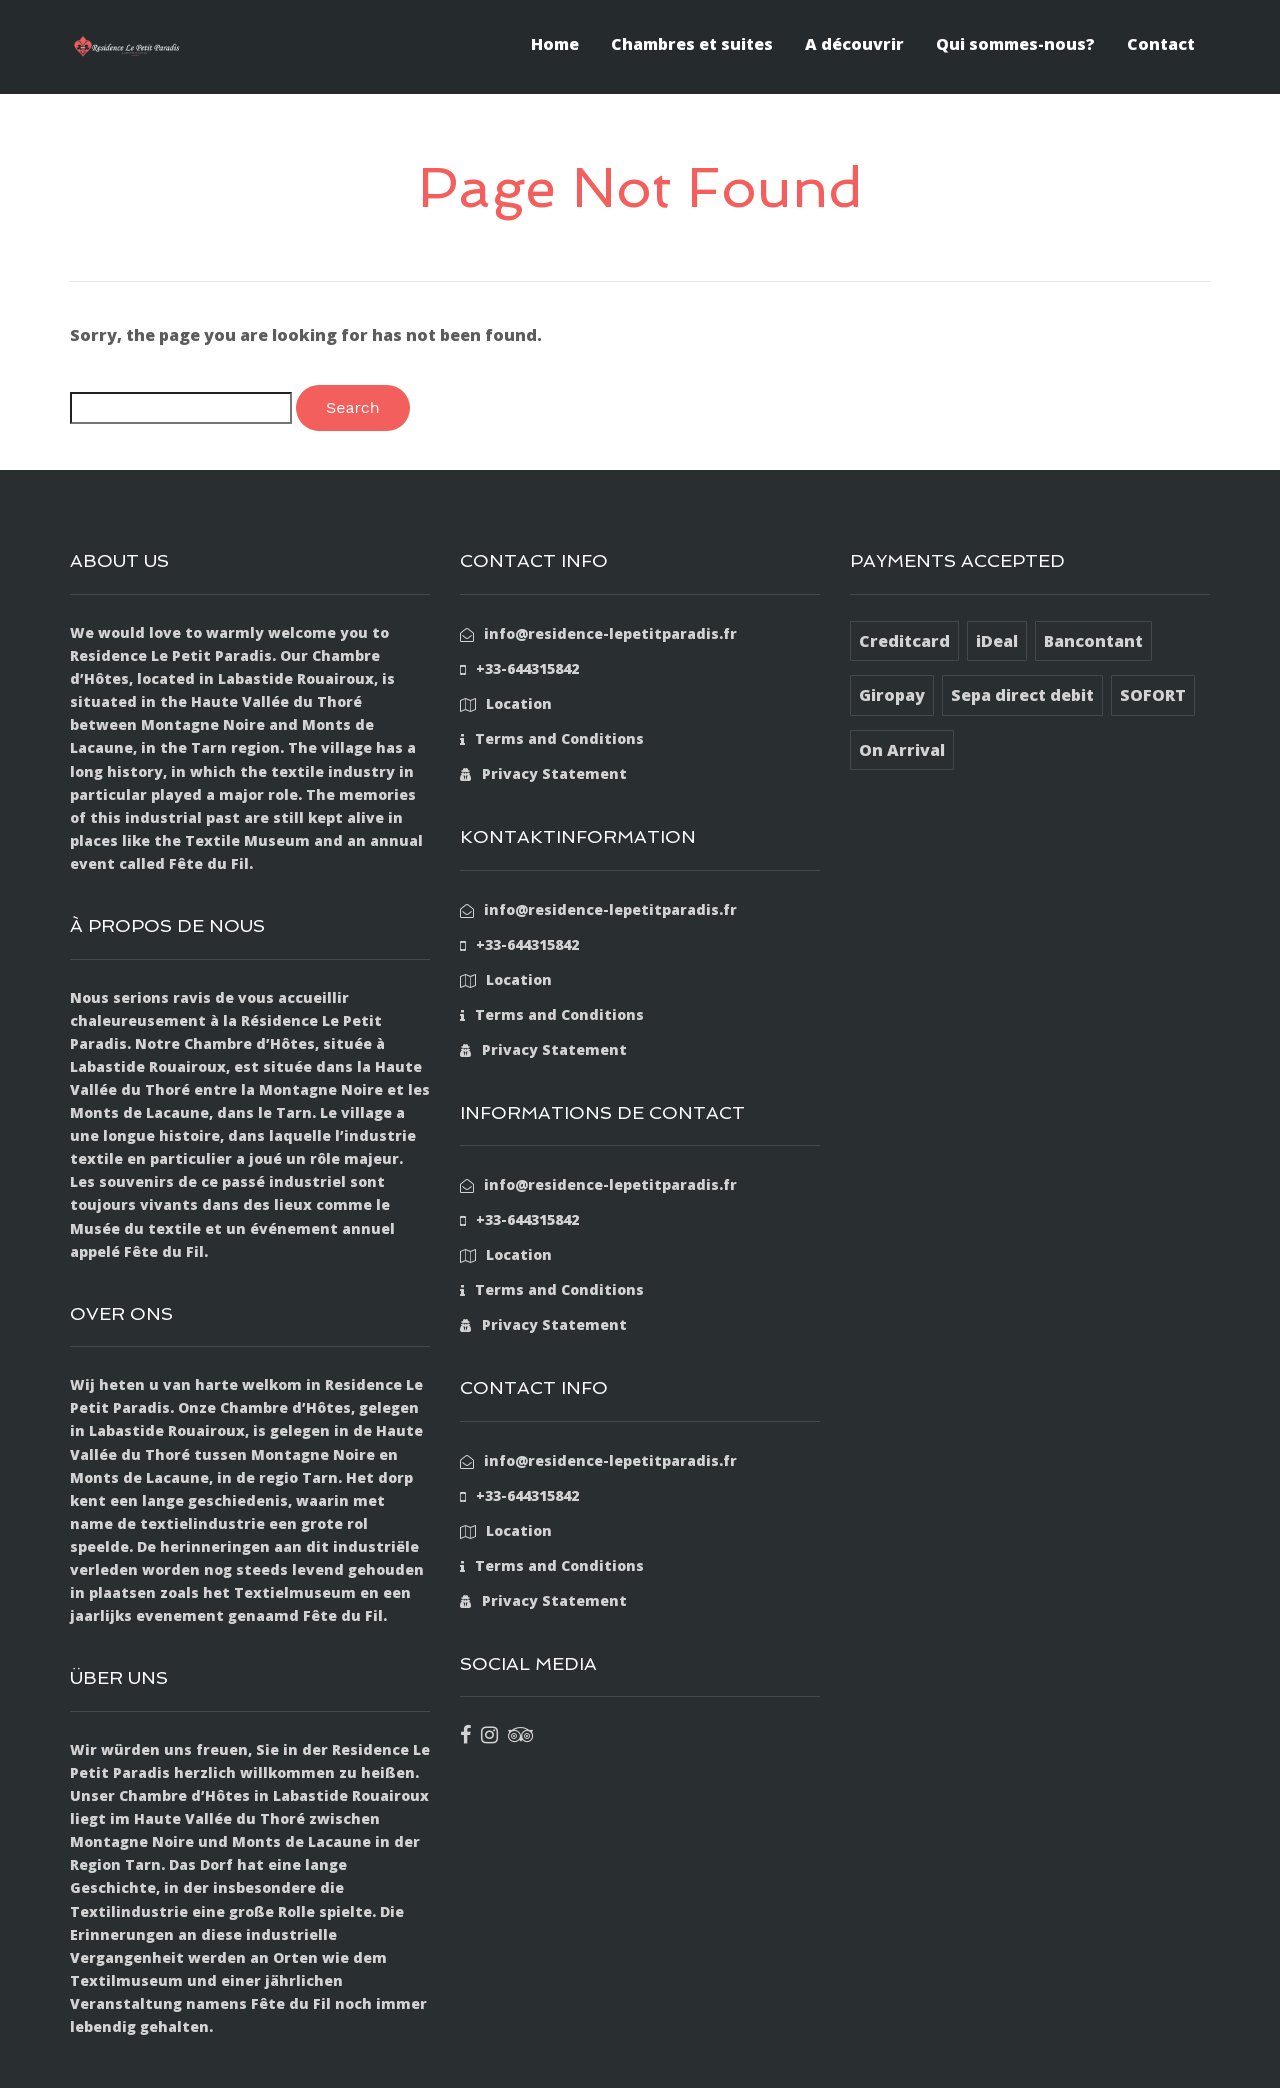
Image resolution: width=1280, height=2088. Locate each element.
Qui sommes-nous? (1015, 44)
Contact (1161, 44)
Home (555, 44)
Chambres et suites (692, 44)
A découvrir (854, 44)
